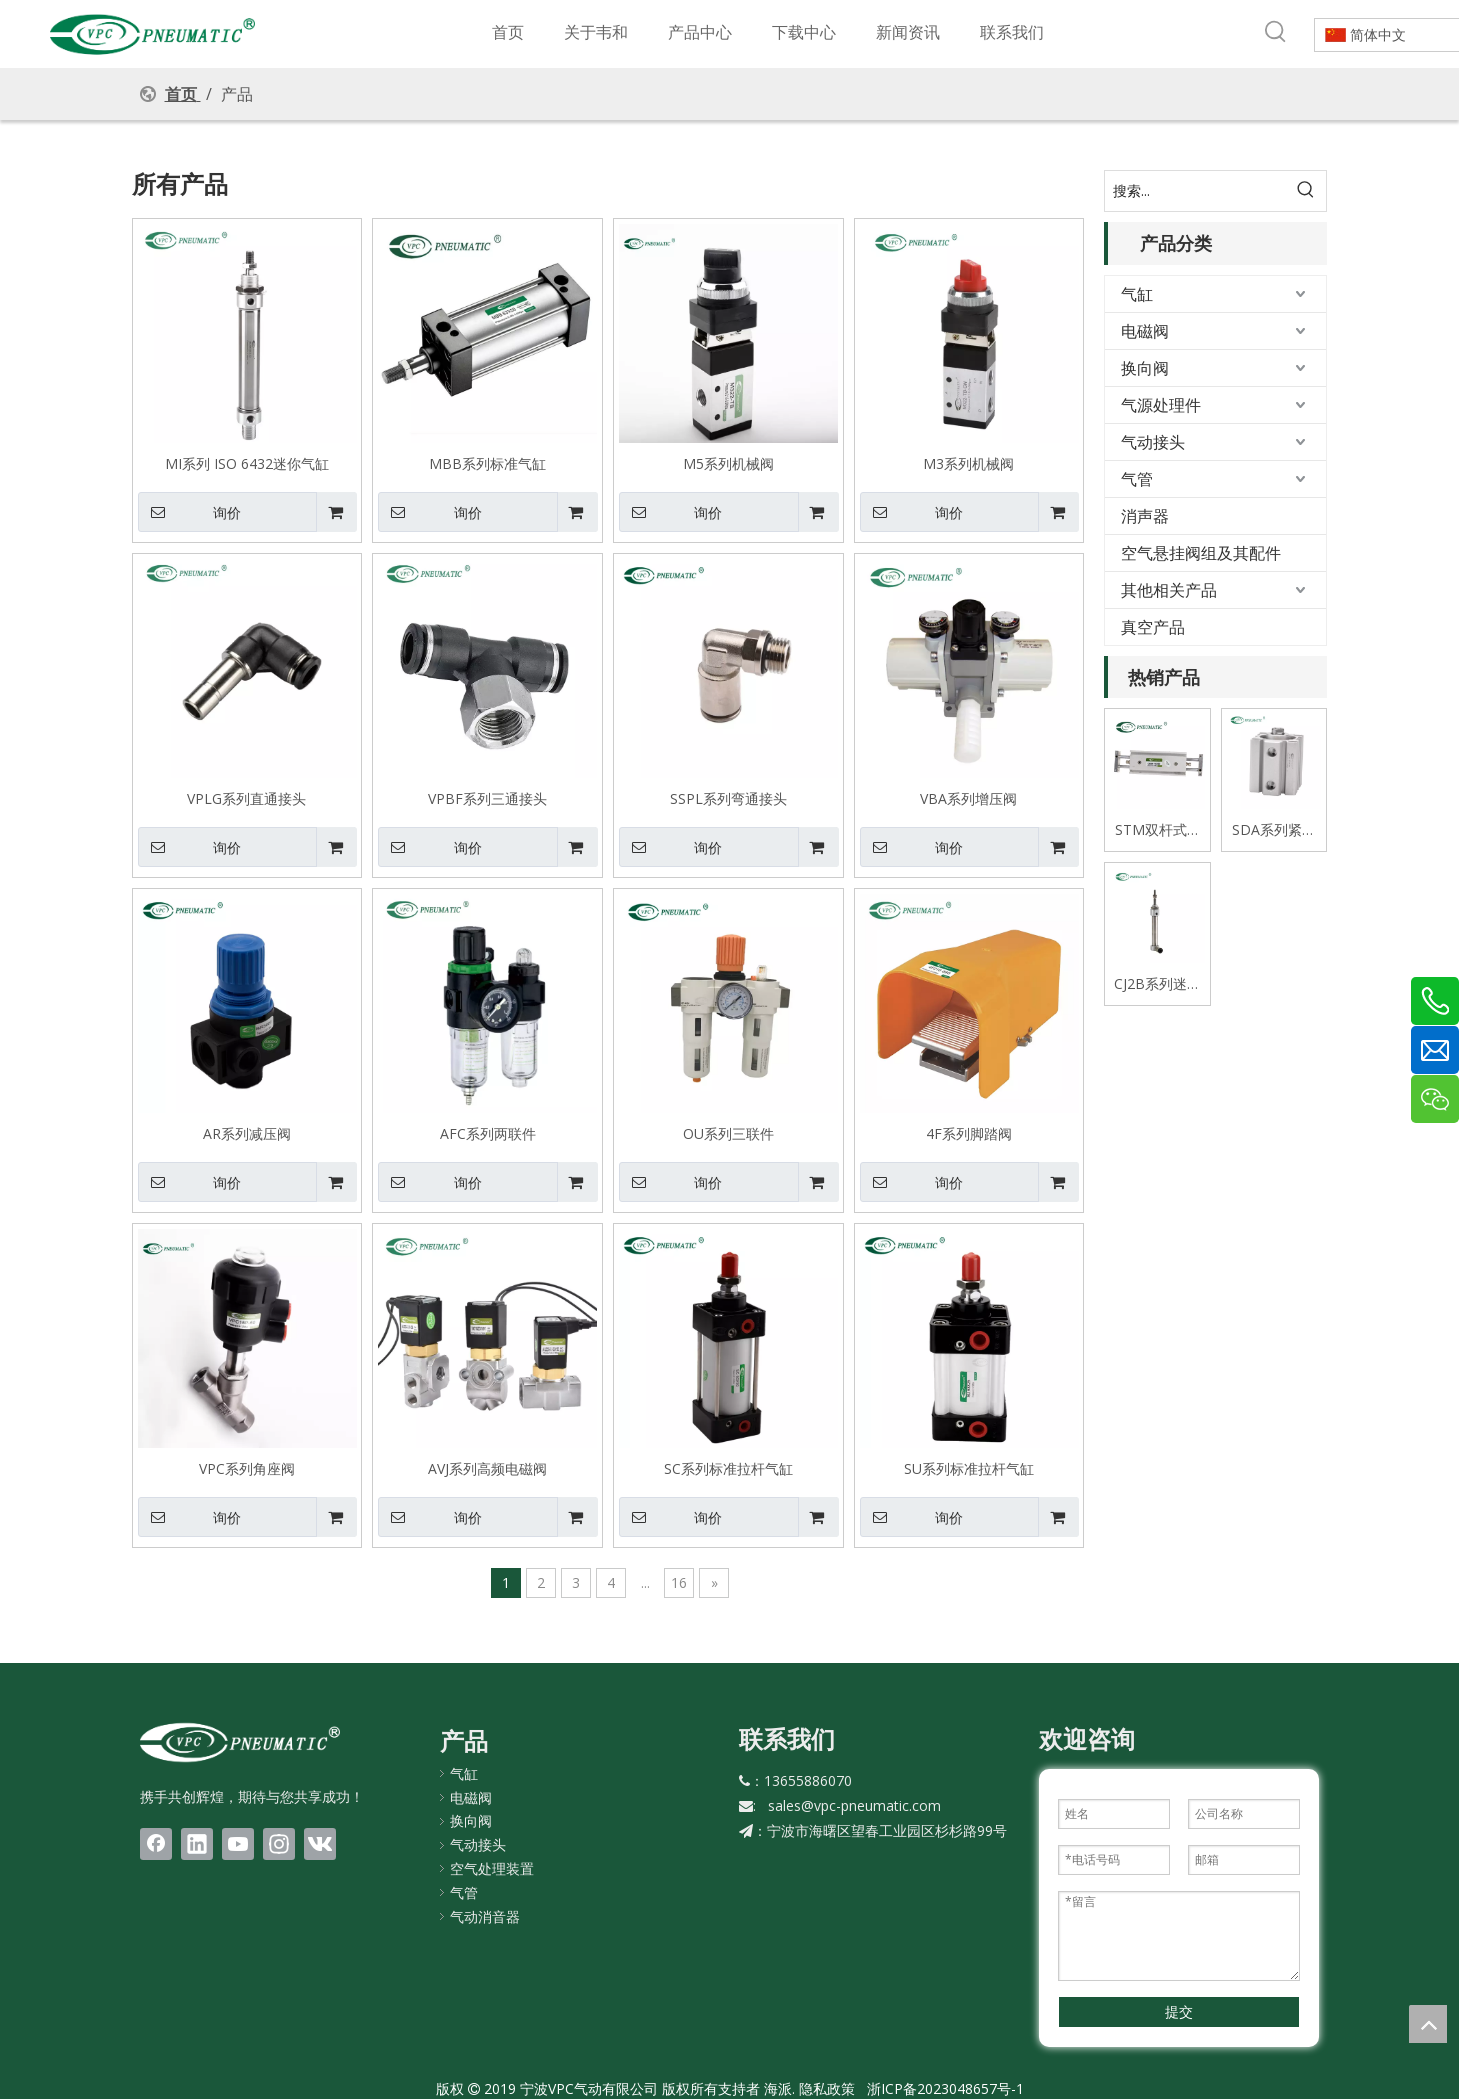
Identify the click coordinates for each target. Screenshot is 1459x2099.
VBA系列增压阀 (968, 798)
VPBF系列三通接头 (487, 798)
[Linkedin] (197, 1844)
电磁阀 (1145, 331)
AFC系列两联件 (488, 1133)
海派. (777, 2088)
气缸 (1137, 294)
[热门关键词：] (1276, 32)
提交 (1179, 2011)
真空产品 (1153, 627)
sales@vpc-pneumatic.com (854, 1805)
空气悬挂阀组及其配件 (1201, 553)
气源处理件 (1161, 405)
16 (679, 1582)
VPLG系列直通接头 (246, 798)
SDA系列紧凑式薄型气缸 (1274, 830)
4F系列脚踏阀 (969, 1133)
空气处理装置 (492, 1868)
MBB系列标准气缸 (487, 463)
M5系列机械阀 (728, 463)
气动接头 (1153, 442)
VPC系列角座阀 (247, 1468)
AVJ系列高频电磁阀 (487, 1468)
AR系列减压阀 (247, 1133)
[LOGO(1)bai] (240, 1742)
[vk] (320, 1844)
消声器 (1145, 516)
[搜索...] (1195, 191)
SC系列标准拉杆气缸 (728, 1468)
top (1428, 2024)
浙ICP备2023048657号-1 (945, 2088)
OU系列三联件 (728, 1133)
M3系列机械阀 (968, 463)
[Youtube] (238, 1844)
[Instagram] (279, 1844)
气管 (1137, 479)
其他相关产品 (1169, 590)
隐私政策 (827, 2088)
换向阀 (1145, 368)
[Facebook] (156, 1844)
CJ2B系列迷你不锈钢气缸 (1157, 984)
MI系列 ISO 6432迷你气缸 (247, 463)
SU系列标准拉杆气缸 (969, 1468)
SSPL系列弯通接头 (728, 798)
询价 (189, 512)
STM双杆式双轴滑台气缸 (1158, 830)
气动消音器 (485, 1916)
